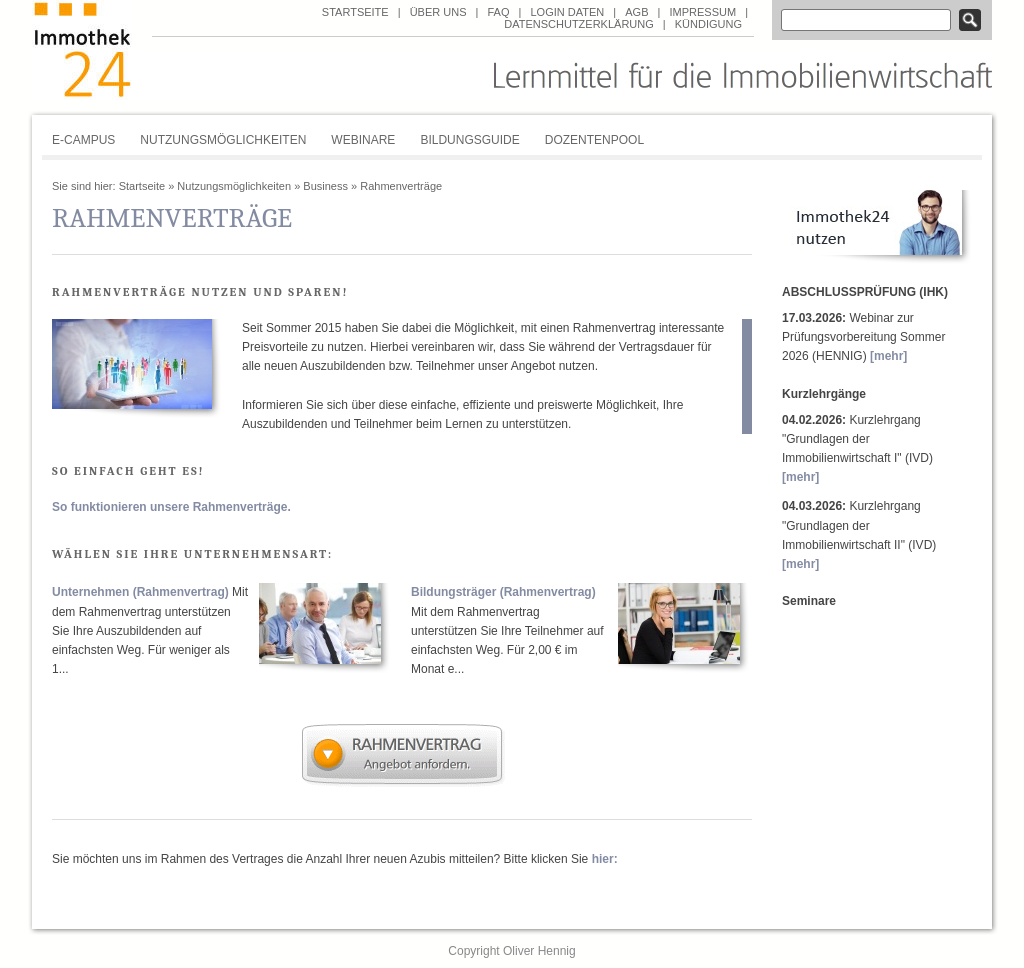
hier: (605, 859)
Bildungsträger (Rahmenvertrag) (503, 592)
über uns (438, 12)
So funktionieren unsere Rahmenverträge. (171, 507)
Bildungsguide (469, 140)
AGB (636, 12)
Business (325, 186)
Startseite (355, 12)
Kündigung (708, 24)
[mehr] (888, 356)
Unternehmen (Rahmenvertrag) (140, 592)
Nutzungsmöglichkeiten (223, 140)
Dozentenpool (594, 140)
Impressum (702, 12)
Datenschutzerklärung (579, 24)
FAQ (498, 12)
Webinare (363, 140)
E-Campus (83, 140)
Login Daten (567, 12)
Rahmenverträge (401, 186)
